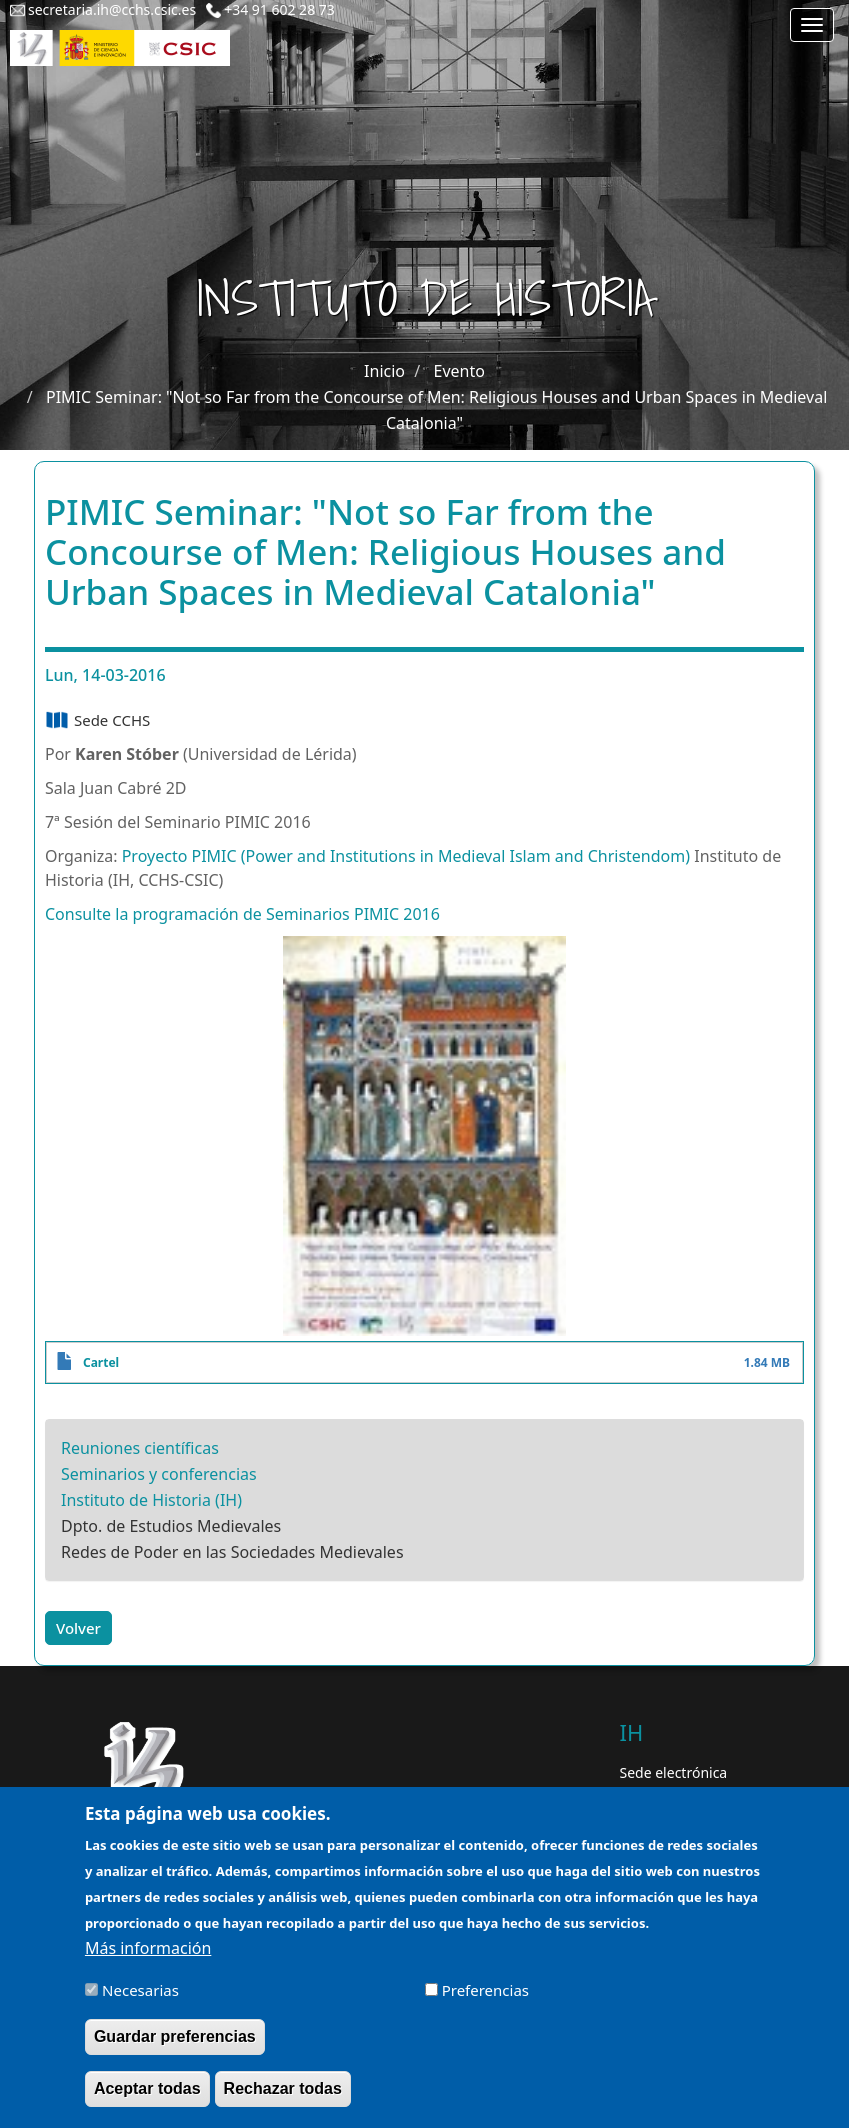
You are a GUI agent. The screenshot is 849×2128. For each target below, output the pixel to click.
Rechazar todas (283, 2100)
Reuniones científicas (140, 1448)
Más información (148, 1960)
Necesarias (140, 2002)
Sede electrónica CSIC (674, 1782)
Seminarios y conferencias (159, 1474)
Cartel (101, 1362)
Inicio (384, 371)
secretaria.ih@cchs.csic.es (112, 9)
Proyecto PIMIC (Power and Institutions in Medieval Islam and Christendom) (406, 856)
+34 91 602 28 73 (279, 9)
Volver (78, 1628)
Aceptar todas (147, 2100)
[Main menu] (812, 25)
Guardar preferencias (175, 2048)
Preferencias (485, 2002)
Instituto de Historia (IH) (151, 1500)
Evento (459, 371)
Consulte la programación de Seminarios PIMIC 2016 (242, 914)
